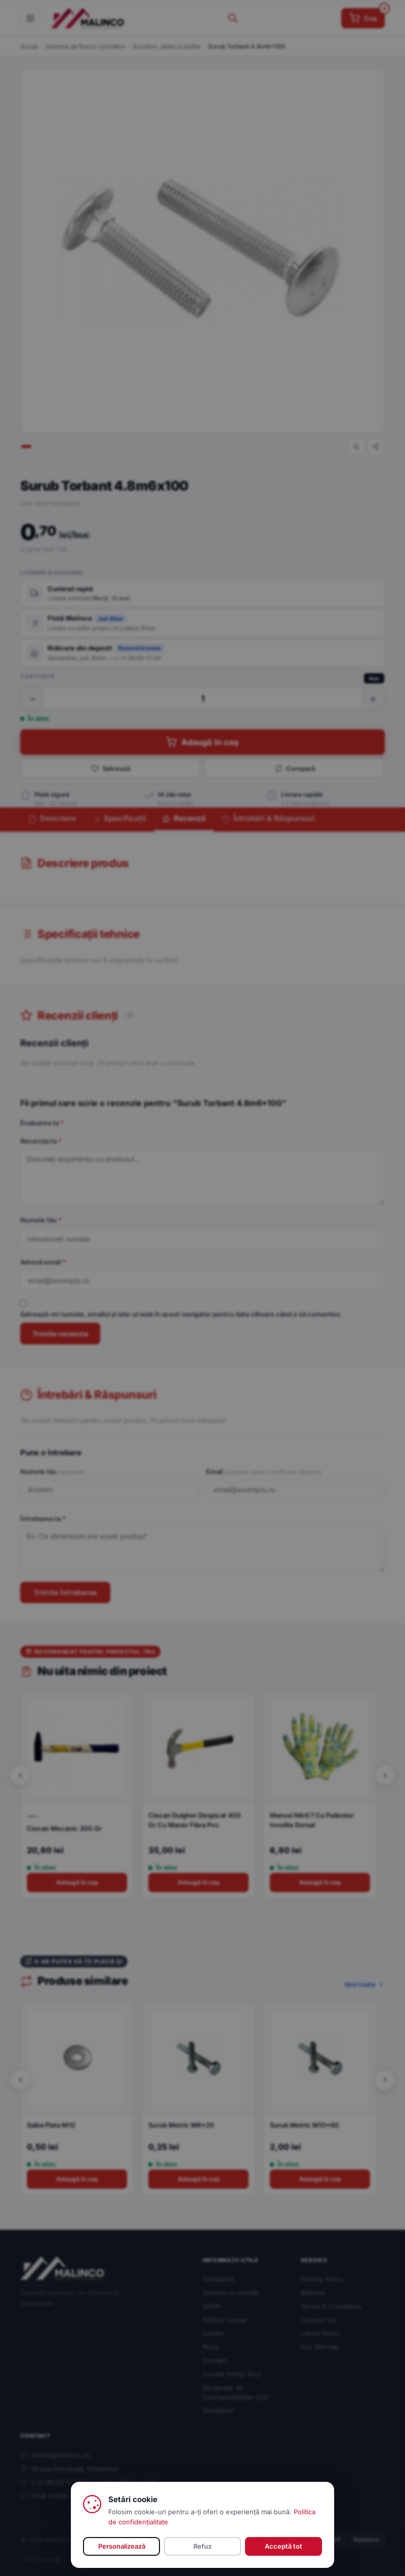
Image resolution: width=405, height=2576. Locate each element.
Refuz (202, 2546)
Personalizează (121, 2546)
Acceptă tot (283, 2546)
